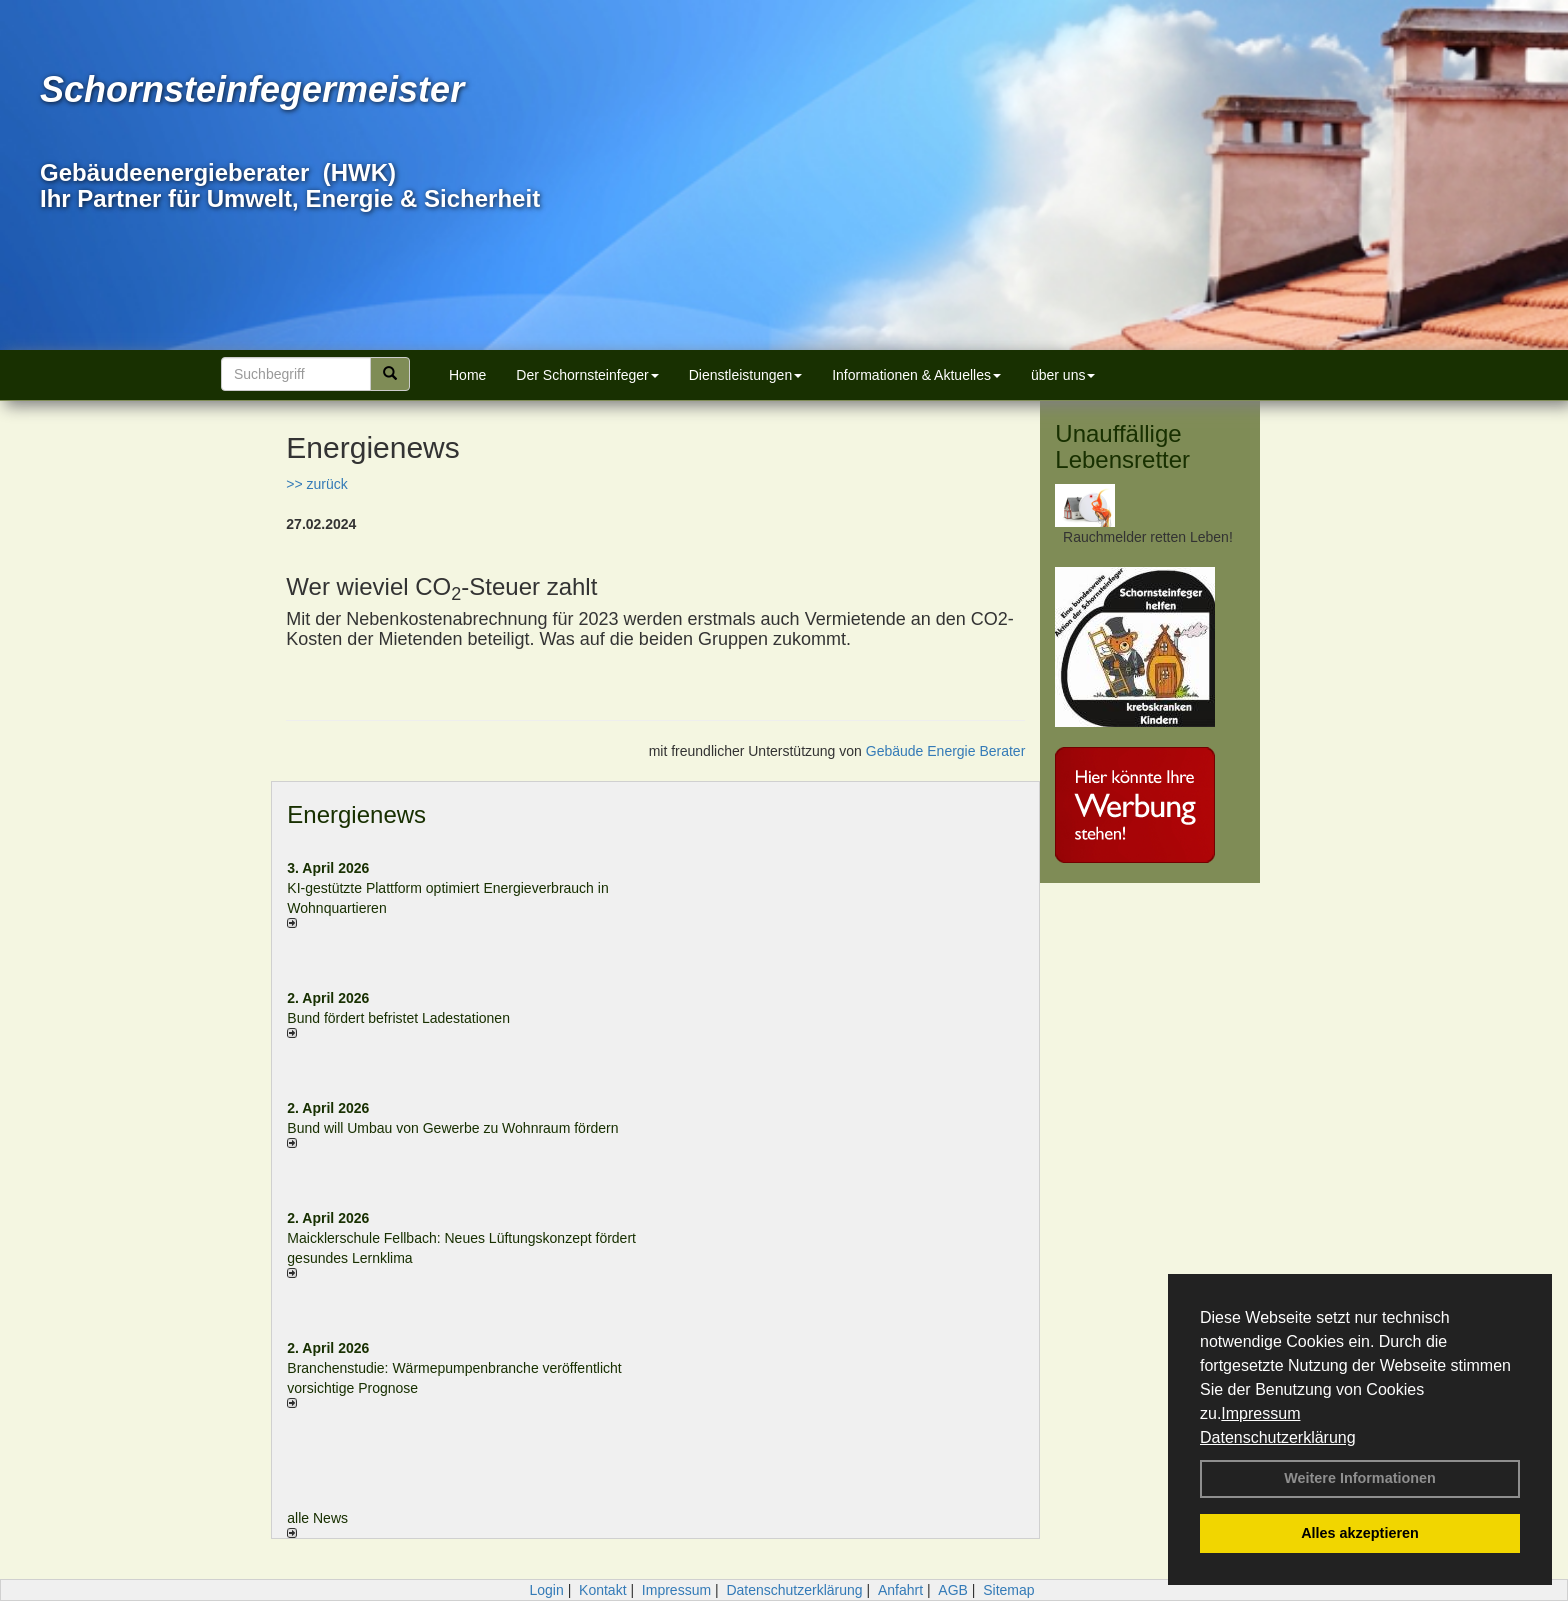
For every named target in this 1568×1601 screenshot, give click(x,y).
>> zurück (316, 484)
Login (546, 1590)
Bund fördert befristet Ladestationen (398, 1018)
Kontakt (602, 1590)
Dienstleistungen (746, 375)
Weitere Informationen (1360, 1478)
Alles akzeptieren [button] (1360, 1533)
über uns (1063, 375)
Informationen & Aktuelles (916, 375)
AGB (953, 1590)
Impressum (1260, 1413)
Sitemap (1008, 1590)
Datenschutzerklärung (1278, 1437)
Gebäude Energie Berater (946, 751)
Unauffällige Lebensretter (1122, 446)
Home (467, 375)
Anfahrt (900, 1590)
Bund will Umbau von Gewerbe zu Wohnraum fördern (452, 1128)
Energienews (356, 814)
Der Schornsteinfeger (587, 375)
